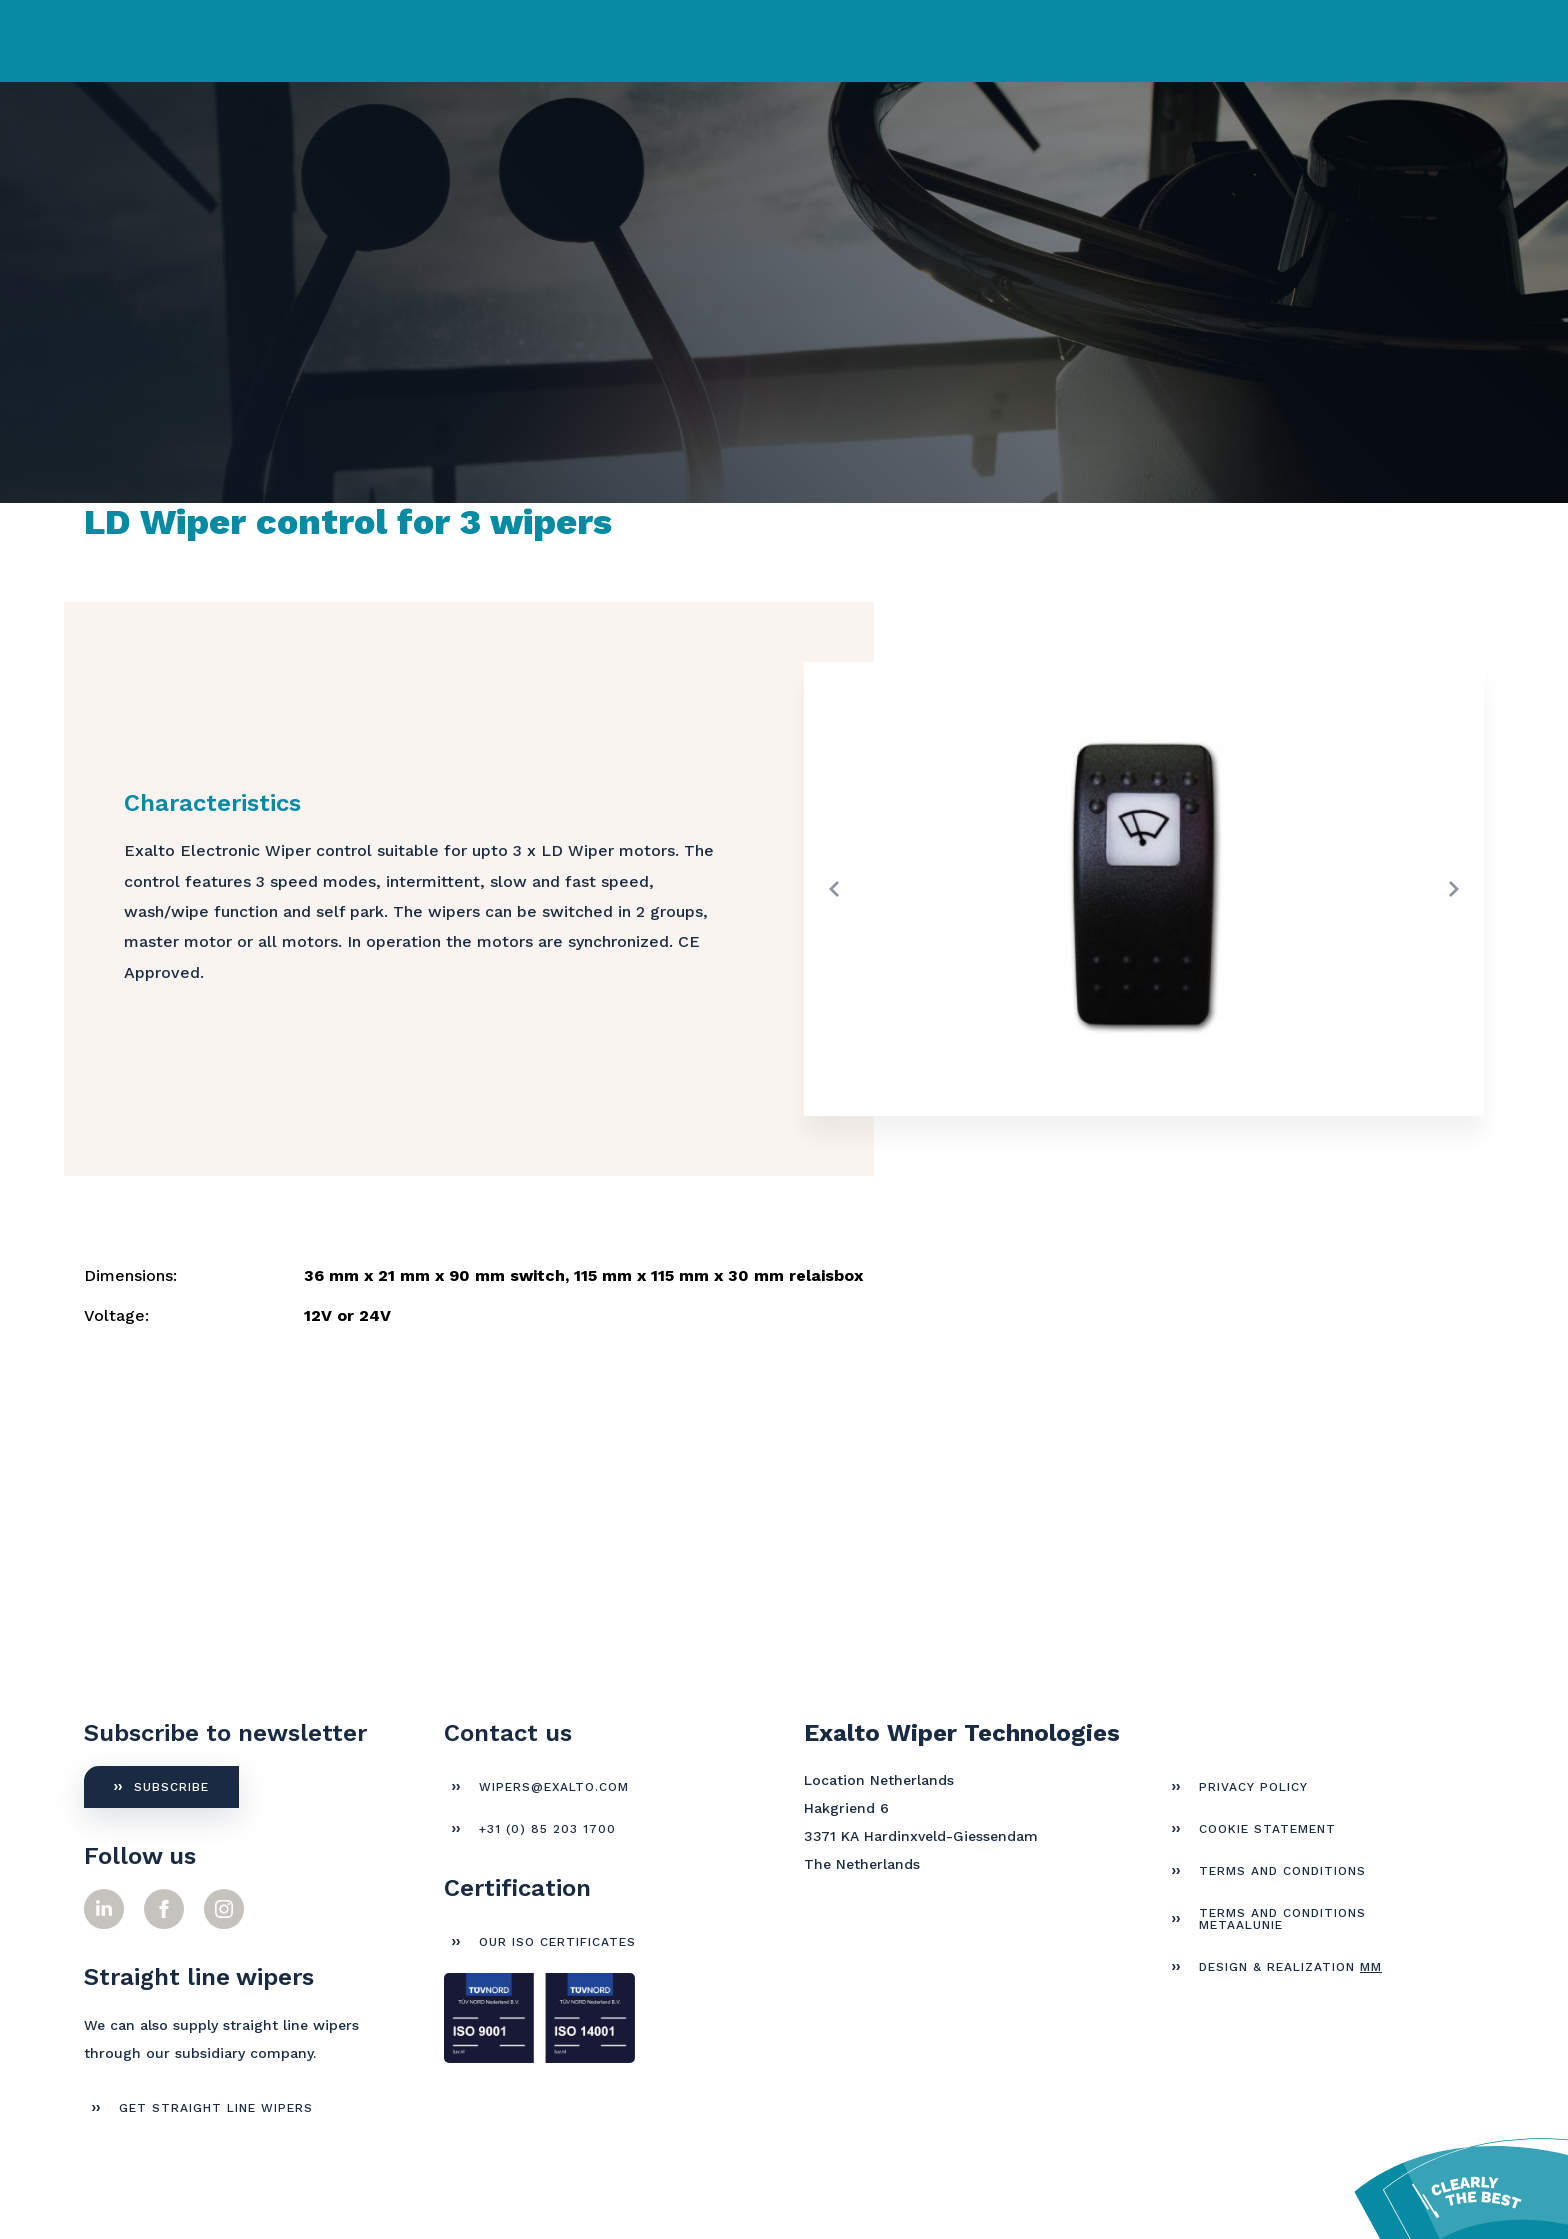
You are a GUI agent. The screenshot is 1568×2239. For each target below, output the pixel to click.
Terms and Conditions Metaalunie (1282, 1919)
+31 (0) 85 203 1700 (547, 1829)
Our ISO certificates (557, 1942)
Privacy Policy (1253, 1787)
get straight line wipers (216, 2108)
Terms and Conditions (1282, 1871)
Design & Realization (1290, 1967)
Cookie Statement (1267, 1829)
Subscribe (171, 1787)
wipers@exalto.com (554, 1787)
